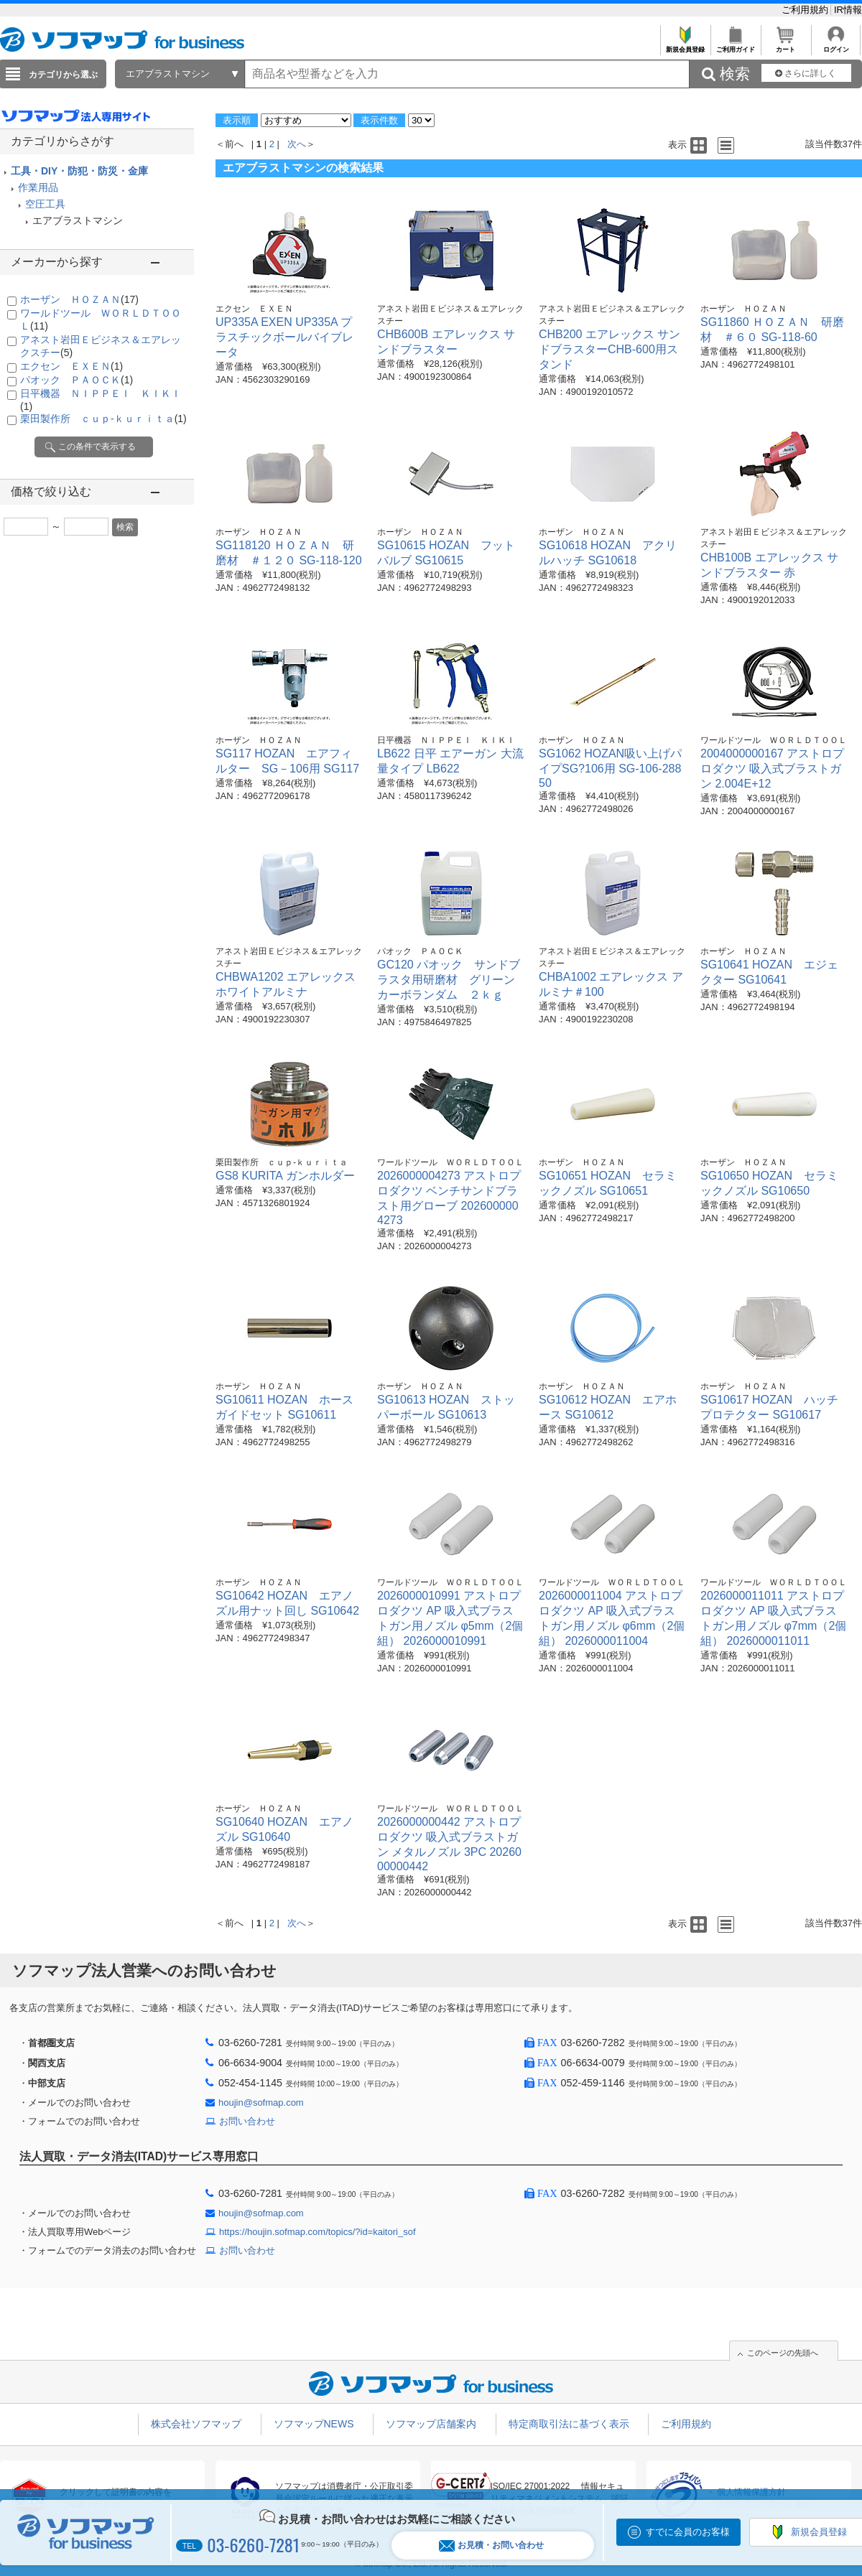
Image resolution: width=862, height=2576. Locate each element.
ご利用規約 (806, 9)
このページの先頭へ (782, 2352)
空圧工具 (45, 204)
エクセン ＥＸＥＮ (71, 366)
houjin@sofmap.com (261, 2102)
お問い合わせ (247, 2121)
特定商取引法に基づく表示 (569, 2424)
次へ (296, 144)
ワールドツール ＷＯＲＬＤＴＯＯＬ (773, 740)
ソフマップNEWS (314, 2424)
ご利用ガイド (735, 45)
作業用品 (38, 187)
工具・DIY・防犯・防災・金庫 (79, 171)
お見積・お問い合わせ (491, 2545)
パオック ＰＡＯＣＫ (76, 380)
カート (785, 45)
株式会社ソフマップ (196, 2424)
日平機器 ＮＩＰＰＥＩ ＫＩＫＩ (446, 740)
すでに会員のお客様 (688, 2531)
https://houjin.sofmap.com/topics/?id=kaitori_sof (317, 2231)
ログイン (835, 45)
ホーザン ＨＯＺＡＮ (79, 299)
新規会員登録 (685, 45)
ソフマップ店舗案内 (431, 2424)
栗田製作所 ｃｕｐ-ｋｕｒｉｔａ (103, 418)
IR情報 (848, 9)
